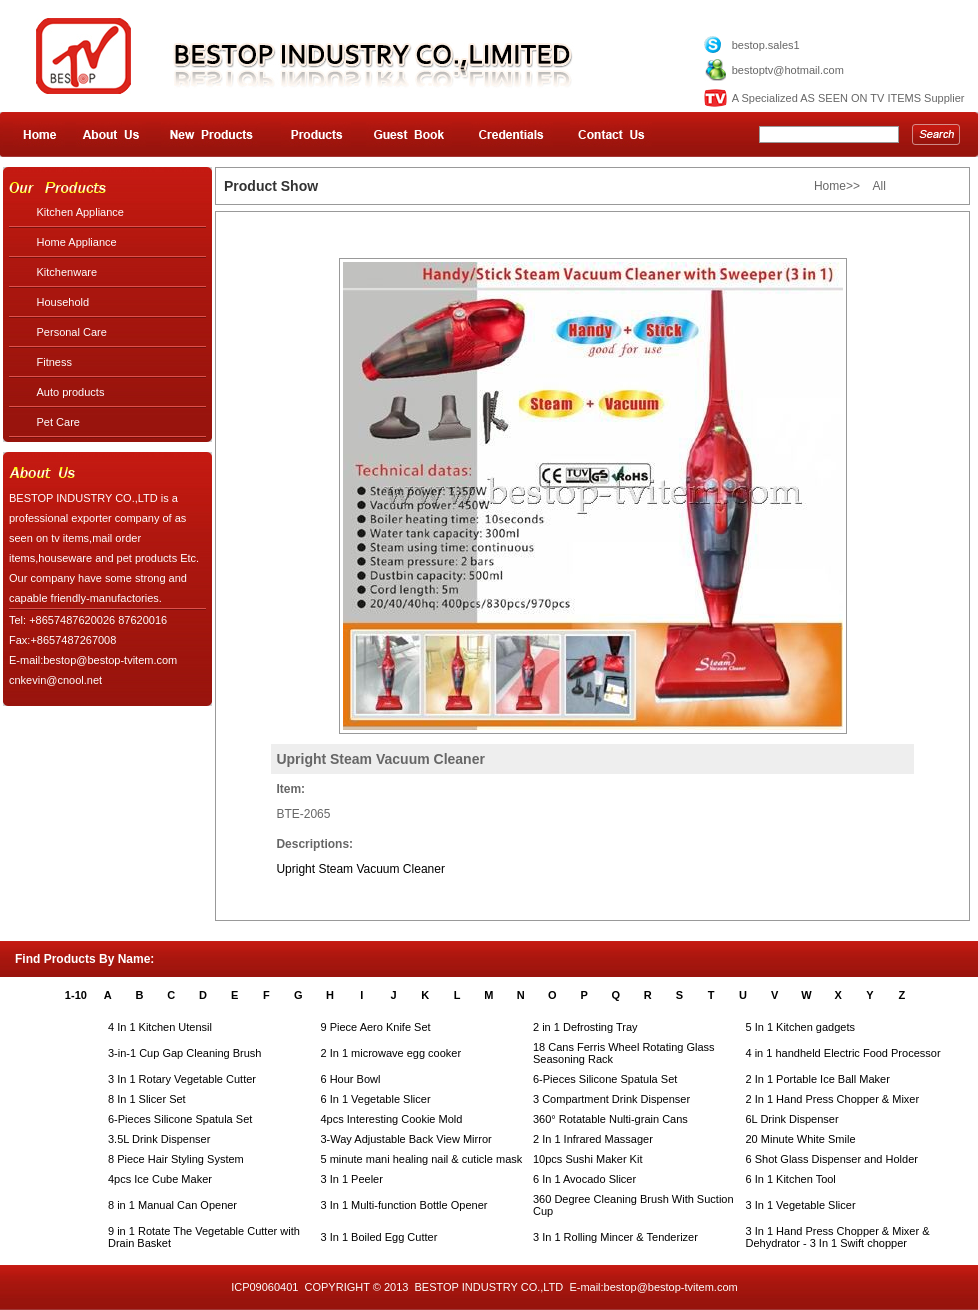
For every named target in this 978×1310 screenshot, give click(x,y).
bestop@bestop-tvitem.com (671, 1287)
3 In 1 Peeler (352, 1179)
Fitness (54, 362)
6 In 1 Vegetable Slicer (376, 1099)
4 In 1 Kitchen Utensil (160, 1027)
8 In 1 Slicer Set (147, 1099)
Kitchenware (67, 272)
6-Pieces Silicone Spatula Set (605, 1079)
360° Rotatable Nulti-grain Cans (610, 1119)
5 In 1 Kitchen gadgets (800, 1027)
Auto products (71, 392)
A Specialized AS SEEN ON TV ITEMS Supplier (848, 98)
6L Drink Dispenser (792, 1119)
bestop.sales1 (766, 45)
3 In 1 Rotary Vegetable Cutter (182, 1079)
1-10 (76, 995)
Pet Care (58, 422)
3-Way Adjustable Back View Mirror (406, 1139)
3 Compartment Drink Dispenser (611, 1099)
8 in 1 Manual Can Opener (172, 1205)
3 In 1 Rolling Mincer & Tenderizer (615, 1237)
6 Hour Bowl (351, 1079)
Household (63, 302)
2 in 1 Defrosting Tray (585, 1027)
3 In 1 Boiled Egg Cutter (379, 1237)
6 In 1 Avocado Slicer (584, 1179)
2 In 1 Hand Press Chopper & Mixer (833, 1099)
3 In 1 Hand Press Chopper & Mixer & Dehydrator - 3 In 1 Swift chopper (838, 1237)
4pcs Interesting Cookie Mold (392, 1119)
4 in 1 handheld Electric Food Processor (843, 1053)
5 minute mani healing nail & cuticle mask (422, 1159)
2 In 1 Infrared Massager (593, 1139)
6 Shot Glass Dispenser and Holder (832, 1159)
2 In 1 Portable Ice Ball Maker (818, 1079)
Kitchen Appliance (80, 212)
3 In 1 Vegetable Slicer (801, 1205)
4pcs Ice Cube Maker (160, 1179)
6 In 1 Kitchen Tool (791, 1179)
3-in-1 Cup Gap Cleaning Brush (184, 1053)
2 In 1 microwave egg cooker (391, 1053)
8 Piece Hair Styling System (176, 1159)
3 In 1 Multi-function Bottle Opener (404, 1205)
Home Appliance (77, 242)
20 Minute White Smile (801, 1139)
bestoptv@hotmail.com (788, 70)
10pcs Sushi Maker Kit (587, 1159)
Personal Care (72, 332)
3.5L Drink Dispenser (159, 1139)
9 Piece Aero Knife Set (376, 1027)
